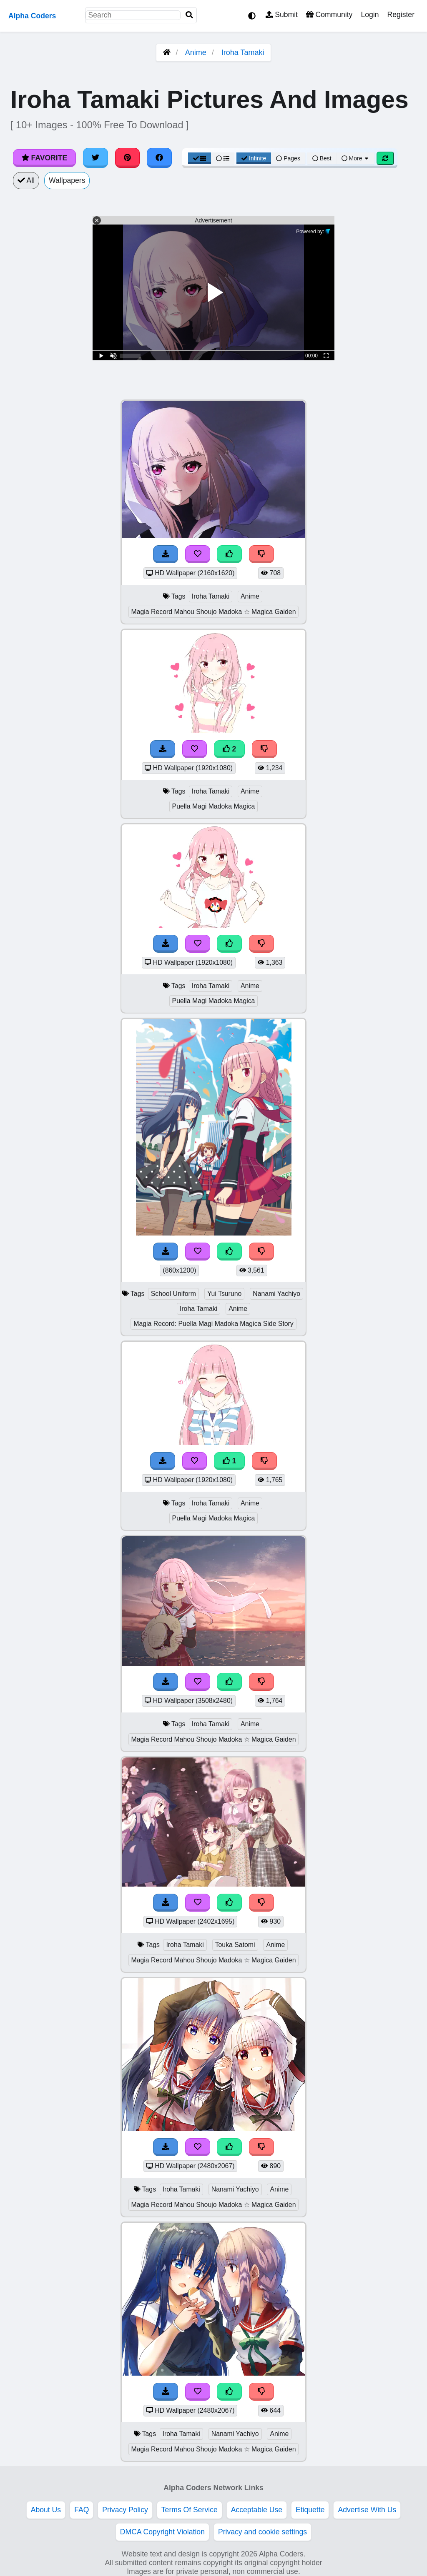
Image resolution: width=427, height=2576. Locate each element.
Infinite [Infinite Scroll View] (253, 158)
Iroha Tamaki (242, 52)
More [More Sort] (356, 158)
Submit (282, 14)
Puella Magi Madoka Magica (213, 806)
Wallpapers (67, 180)
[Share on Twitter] (95, 158)
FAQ (81, 2510)
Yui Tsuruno (224, 1293)
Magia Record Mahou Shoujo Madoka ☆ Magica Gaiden (213, 611)
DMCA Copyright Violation (162, 2532)
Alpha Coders (32, 16)
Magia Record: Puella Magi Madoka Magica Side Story (213, 1323)
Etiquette (310, 2510)
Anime (195, 52)
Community (329, 14)
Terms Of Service (189, 2510)
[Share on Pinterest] (127, 158)
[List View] (222, 158)
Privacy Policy (125, 2510)
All (26, 180)
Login (370, 14)
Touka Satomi (235, 1944)
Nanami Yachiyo (276, 1293)
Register (400, 14)
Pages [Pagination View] (288, 158)
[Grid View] (199, 158)
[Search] (189, 15)
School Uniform (173, 1293)
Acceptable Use (256, 2510)
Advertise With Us (367, 2510)
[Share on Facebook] (159, 158)
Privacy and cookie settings (262, 2532)
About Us (46, 2510)
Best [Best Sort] (322, 158)
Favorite (44, 158)
